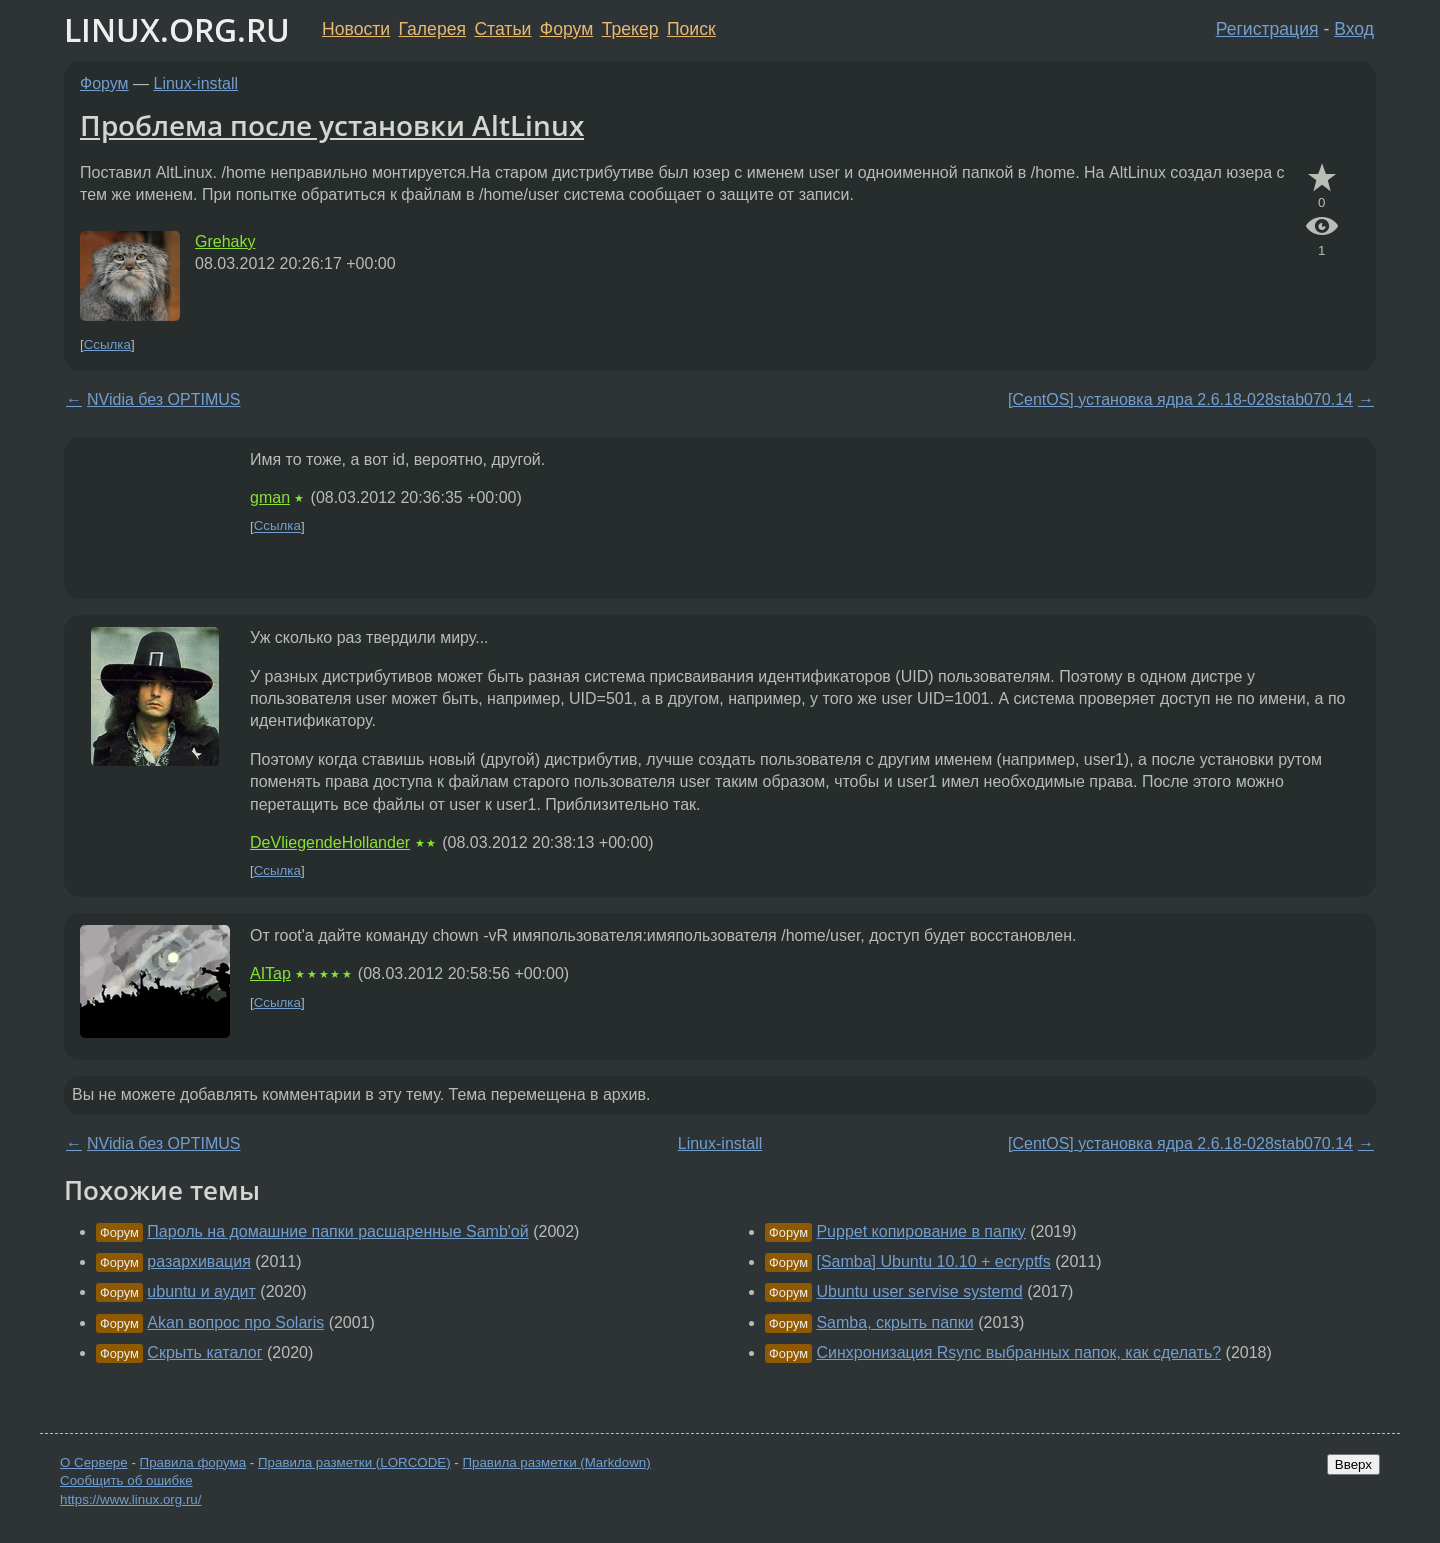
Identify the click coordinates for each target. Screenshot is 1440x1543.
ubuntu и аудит (201, 1291)
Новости (356, 29)
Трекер (630, 29)
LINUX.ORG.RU (177, 29)
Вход (1354, 29)
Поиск (691, 29)
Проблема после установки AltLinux (332, 125)
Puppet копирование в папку (920, 1231)
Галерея (432, 29)
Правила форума (193, 1462)
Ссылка (107, 344)
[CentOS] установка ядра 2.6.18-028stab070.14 (1180, 399)
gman (270, 497)
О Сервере (94, 1462)
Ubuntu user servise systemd (919, 1291)
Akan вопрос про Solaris (235, 1322)
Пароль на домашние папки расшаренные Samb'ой (337, 1231)
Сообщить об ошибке (126, 1480)
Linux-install (196, 83)
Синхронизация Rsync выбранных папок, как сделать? (1018, 1352)
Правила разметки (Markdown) (556, 1462)
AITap (270, 973)
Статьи (502, 29)
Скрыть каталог (204, 1352)
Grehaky (225, 241)
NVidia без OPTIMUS (164, 399)
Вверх (1353, 1464)
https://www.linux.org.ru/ (130, 1499)
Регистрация (1267, 29)
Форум (566, 29)
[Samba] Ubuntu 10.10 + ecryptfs (933, 1261)
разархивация (199, 1261)
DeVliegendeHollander (330, 842)
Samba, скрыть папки (894, 1322)
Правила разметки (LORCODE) (354, 1462)
